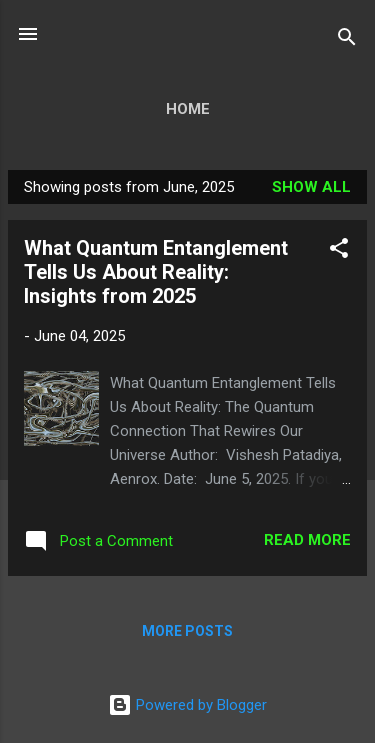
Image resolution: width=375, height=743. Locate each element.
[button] (339, 251)
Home (188, 109)
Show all (311, 187)
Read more (307, 540)
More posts (187, 631)
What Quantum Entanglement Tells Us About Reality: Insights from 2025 (156, 272)
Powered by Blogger (187, 705)
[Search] (347, 40)
